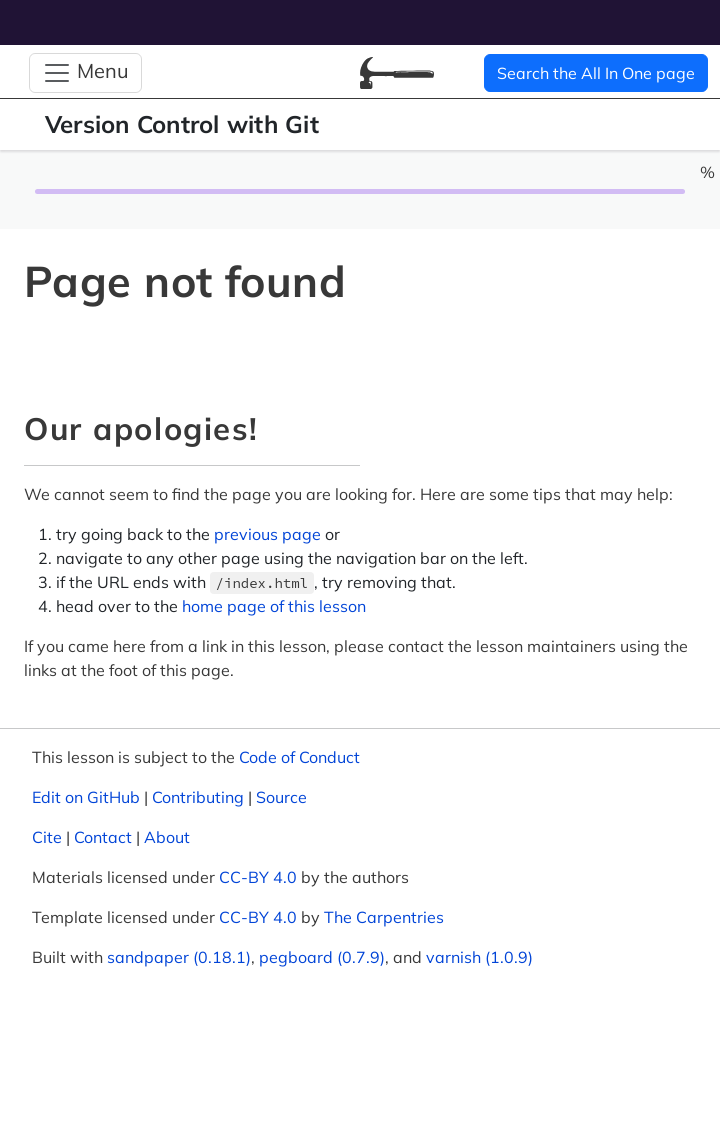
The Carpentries (384, 917)
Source (281, 797)
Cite (47, 837)
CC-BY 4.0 (258, 877)
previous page (267, 534)
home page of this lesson (274, 606)
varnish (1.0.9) (479, 957)
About (167, 837)
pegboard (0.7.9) (322, 957)
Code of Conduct (299, 757)
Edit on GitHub (86, 797)
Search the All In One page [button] (596, 73)
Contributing (198, 797)
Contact (103, 837)
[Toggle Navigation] (85, 73)
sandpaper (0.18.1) (179, 957)
